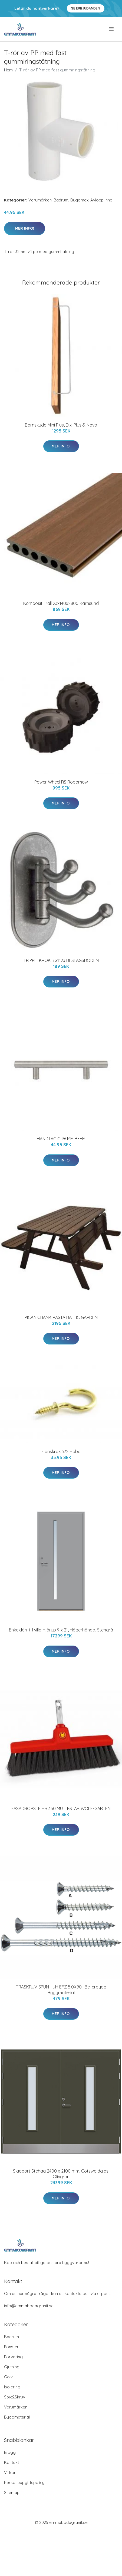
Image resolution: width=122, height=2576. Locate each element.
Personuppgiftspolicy (24, 2482)
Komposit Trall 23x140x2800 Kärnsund (61, 603)
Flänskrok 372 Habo (61, 1451)
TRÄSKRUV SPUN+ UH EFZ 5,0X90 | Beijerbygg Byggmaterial (61, 1989)
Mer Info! (24, 228)
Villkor (10, 2472)
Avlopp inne (101, 200)
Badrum (61, 200)
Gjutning (11, 2366)
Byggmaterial (17, 2417)
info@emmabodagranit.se (29, 2305)
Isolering (12, 2386)
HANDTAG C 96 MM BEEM (61, 1138)
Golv (8, 2376)
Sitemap (11, 2492)
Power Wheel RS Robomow (61, 782)
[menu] (111, 29)
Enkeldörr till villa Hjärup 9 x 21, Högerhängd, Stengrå (61, 1630)
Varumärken (40, 200)
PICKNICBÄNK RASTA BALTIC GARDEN (61, 1317)
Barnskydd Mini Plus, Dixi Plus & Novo (61, 425)
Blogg (10, 2452)
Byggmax (79, 200)
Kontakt (11, 2462)
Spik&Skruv (14, 2397)
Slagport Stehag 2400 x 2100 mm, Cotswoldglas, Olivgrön (61, 2173)
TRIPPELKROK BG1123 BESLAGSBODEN (61, 960)
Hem (8, 69)
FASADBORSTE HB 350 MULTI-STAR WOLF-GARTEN (61, 1808)
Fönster (11, 2346)
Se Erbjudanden (85, 8)
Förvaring (13, 2356)
